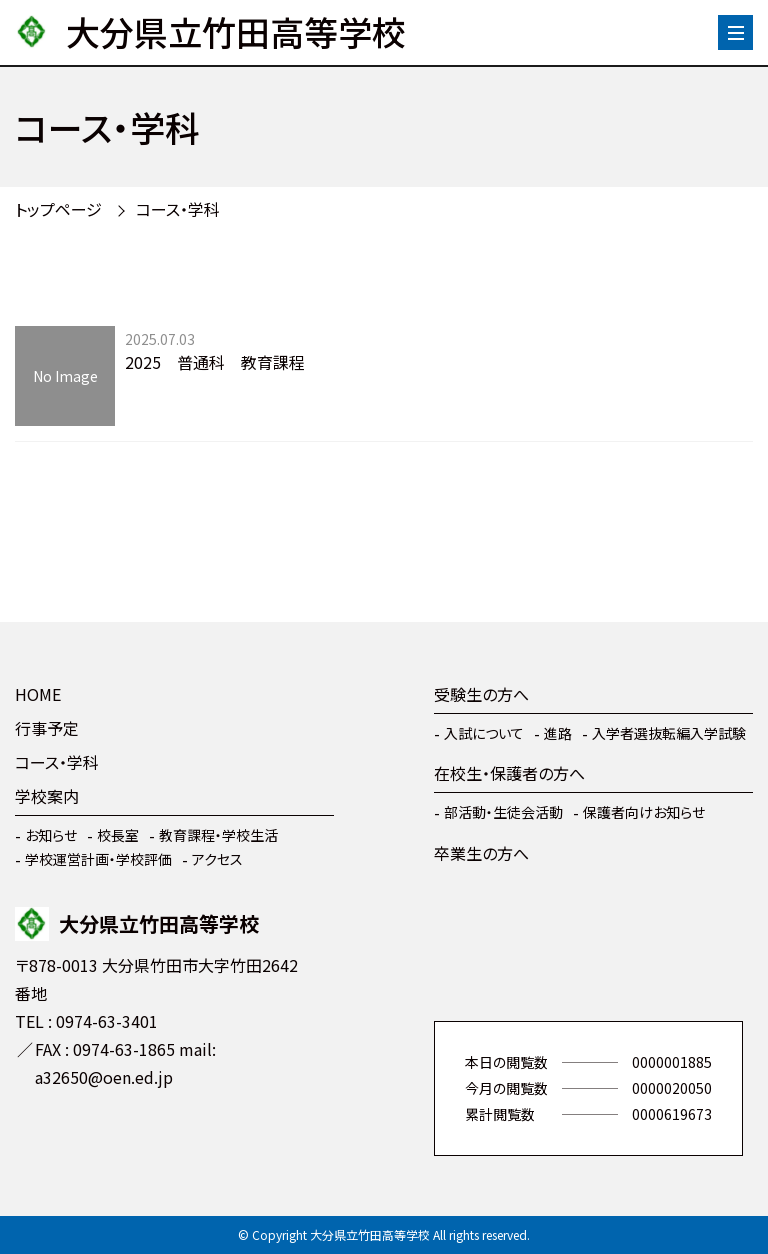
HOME (38, 694)
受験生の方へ (481, 694)
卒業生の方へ (481, 853)
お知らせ (51, 835)
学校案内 (47, 796)
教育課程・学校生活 (218, 835)
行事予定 (47, 728)
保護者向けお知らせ (644, 812)
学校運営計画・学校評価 (98, 859)
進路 (558, 733)
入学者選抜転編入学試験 (669, 733)
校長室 (118, 835)
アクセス (217, 859)
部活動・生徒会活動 (503, 812)
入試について (484, 733)
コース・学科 (178, 209)
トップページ (58, 209)
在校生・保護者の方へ (509, 773)
